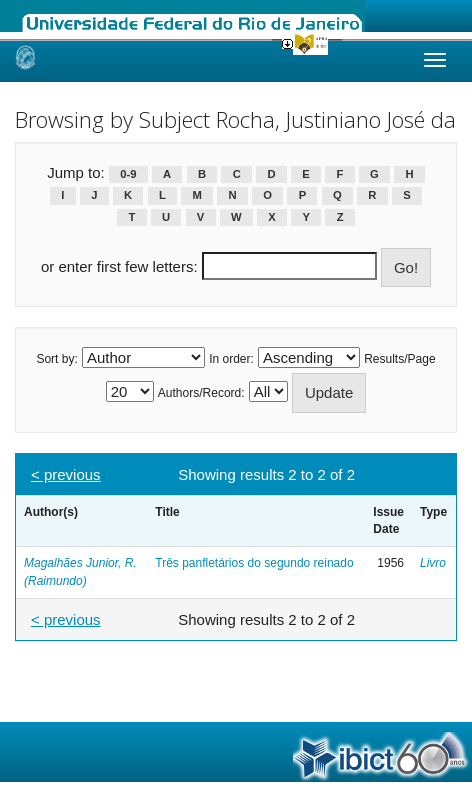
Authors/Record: (201, 393)
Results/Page (399, 359)
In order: (231, 359)
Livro (433, 563)
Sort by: (56, 359)
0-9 (128, 174)
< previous (66, 474)
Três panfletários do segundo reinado (254, 563)
